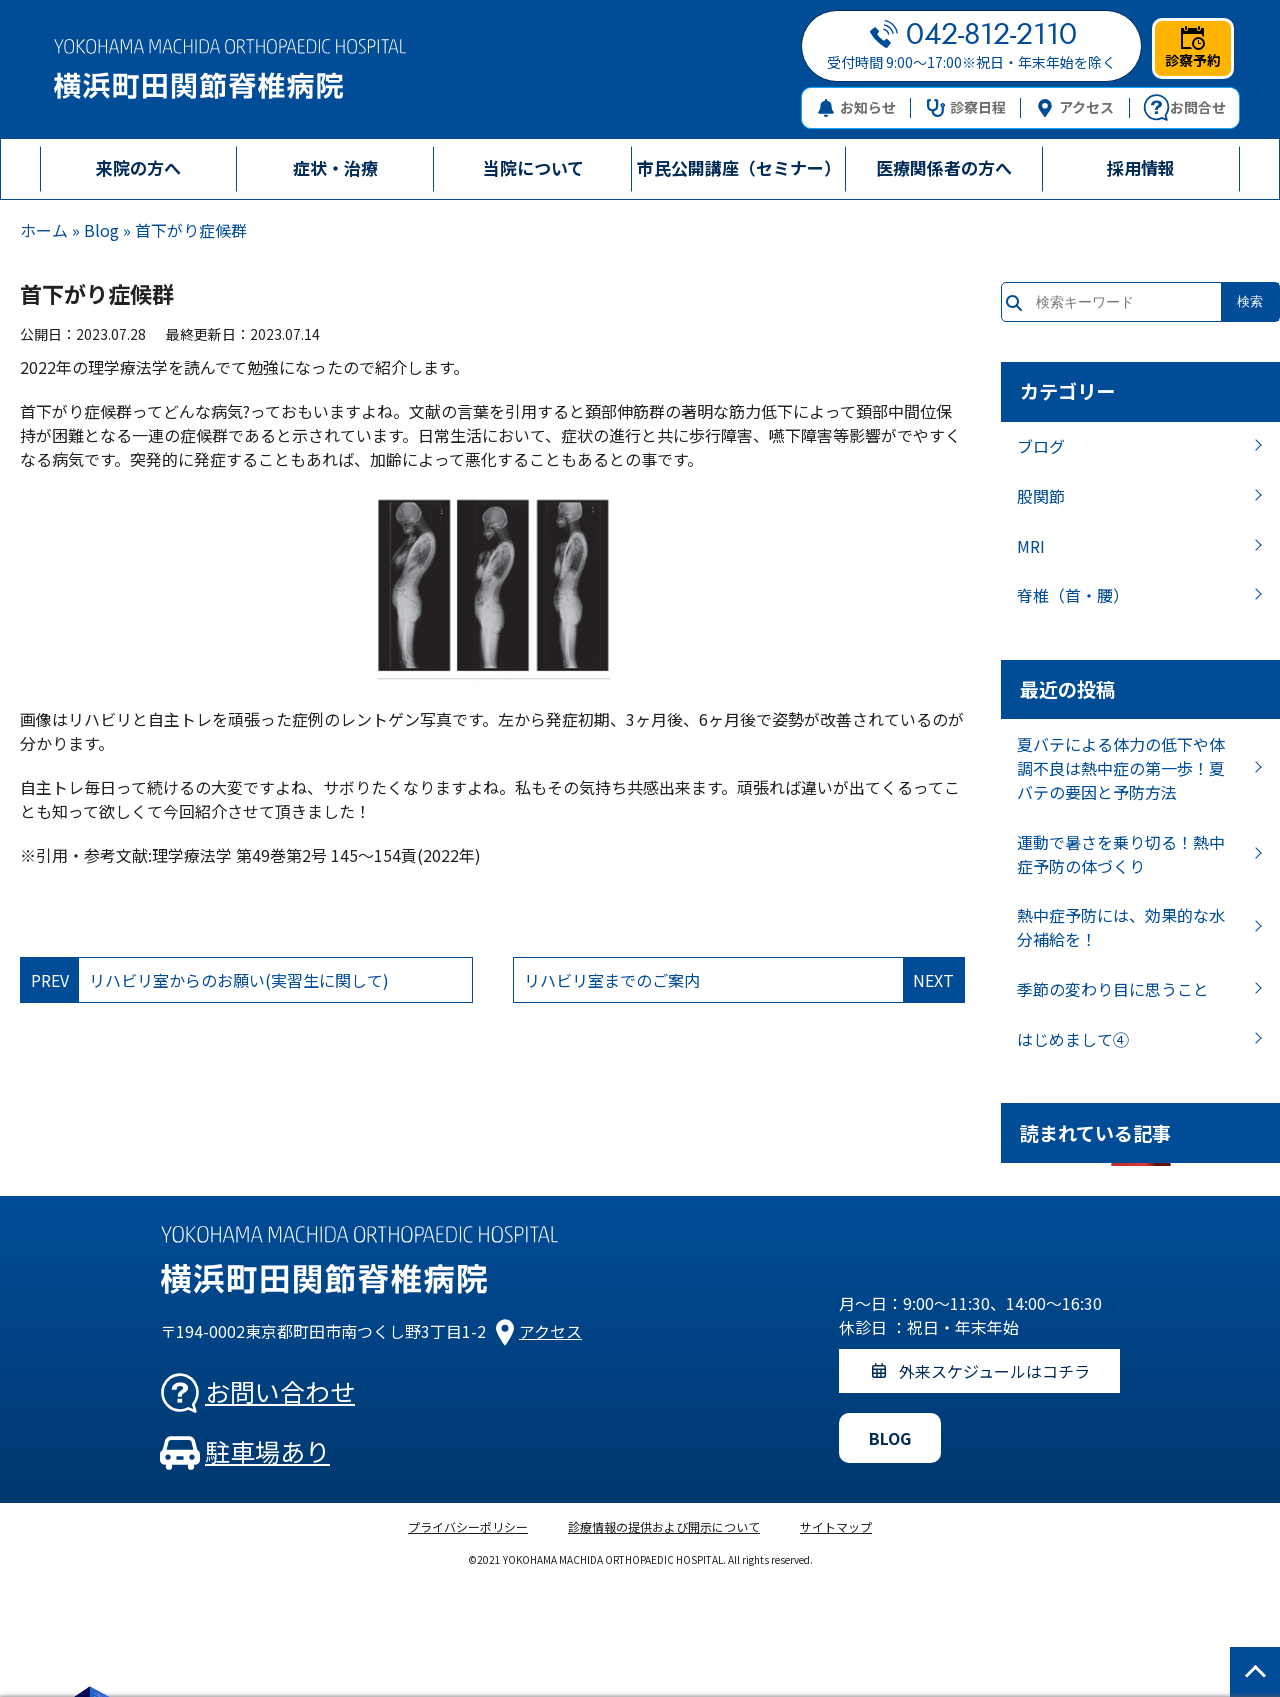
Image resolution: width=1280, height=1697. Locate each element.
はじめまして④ (1073, 1039)
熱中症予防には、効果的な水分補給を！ (1121, 927)
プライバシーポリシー (468, 1526)
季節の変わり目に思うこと (1113, 989)
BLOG (890, 1438)
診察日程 (966, 107)
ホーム (44, 230)
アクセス (1075, 107)
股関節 (1041, 496)
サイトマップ (836, 1526)
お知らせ (856, 107)
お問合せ (1184, 108)
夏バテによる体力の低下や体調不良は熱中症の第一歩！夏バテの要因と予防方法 (1121, 768)
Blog (101, 230)
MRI (1031, 546)
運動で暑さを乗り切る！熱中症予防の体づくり (1121, 854)
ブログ (1041, 446)
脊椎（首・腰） (1073, 595)
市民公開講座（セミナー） (739, 167)
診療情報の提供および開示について (664, 1526)
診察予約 (1193, 48)
